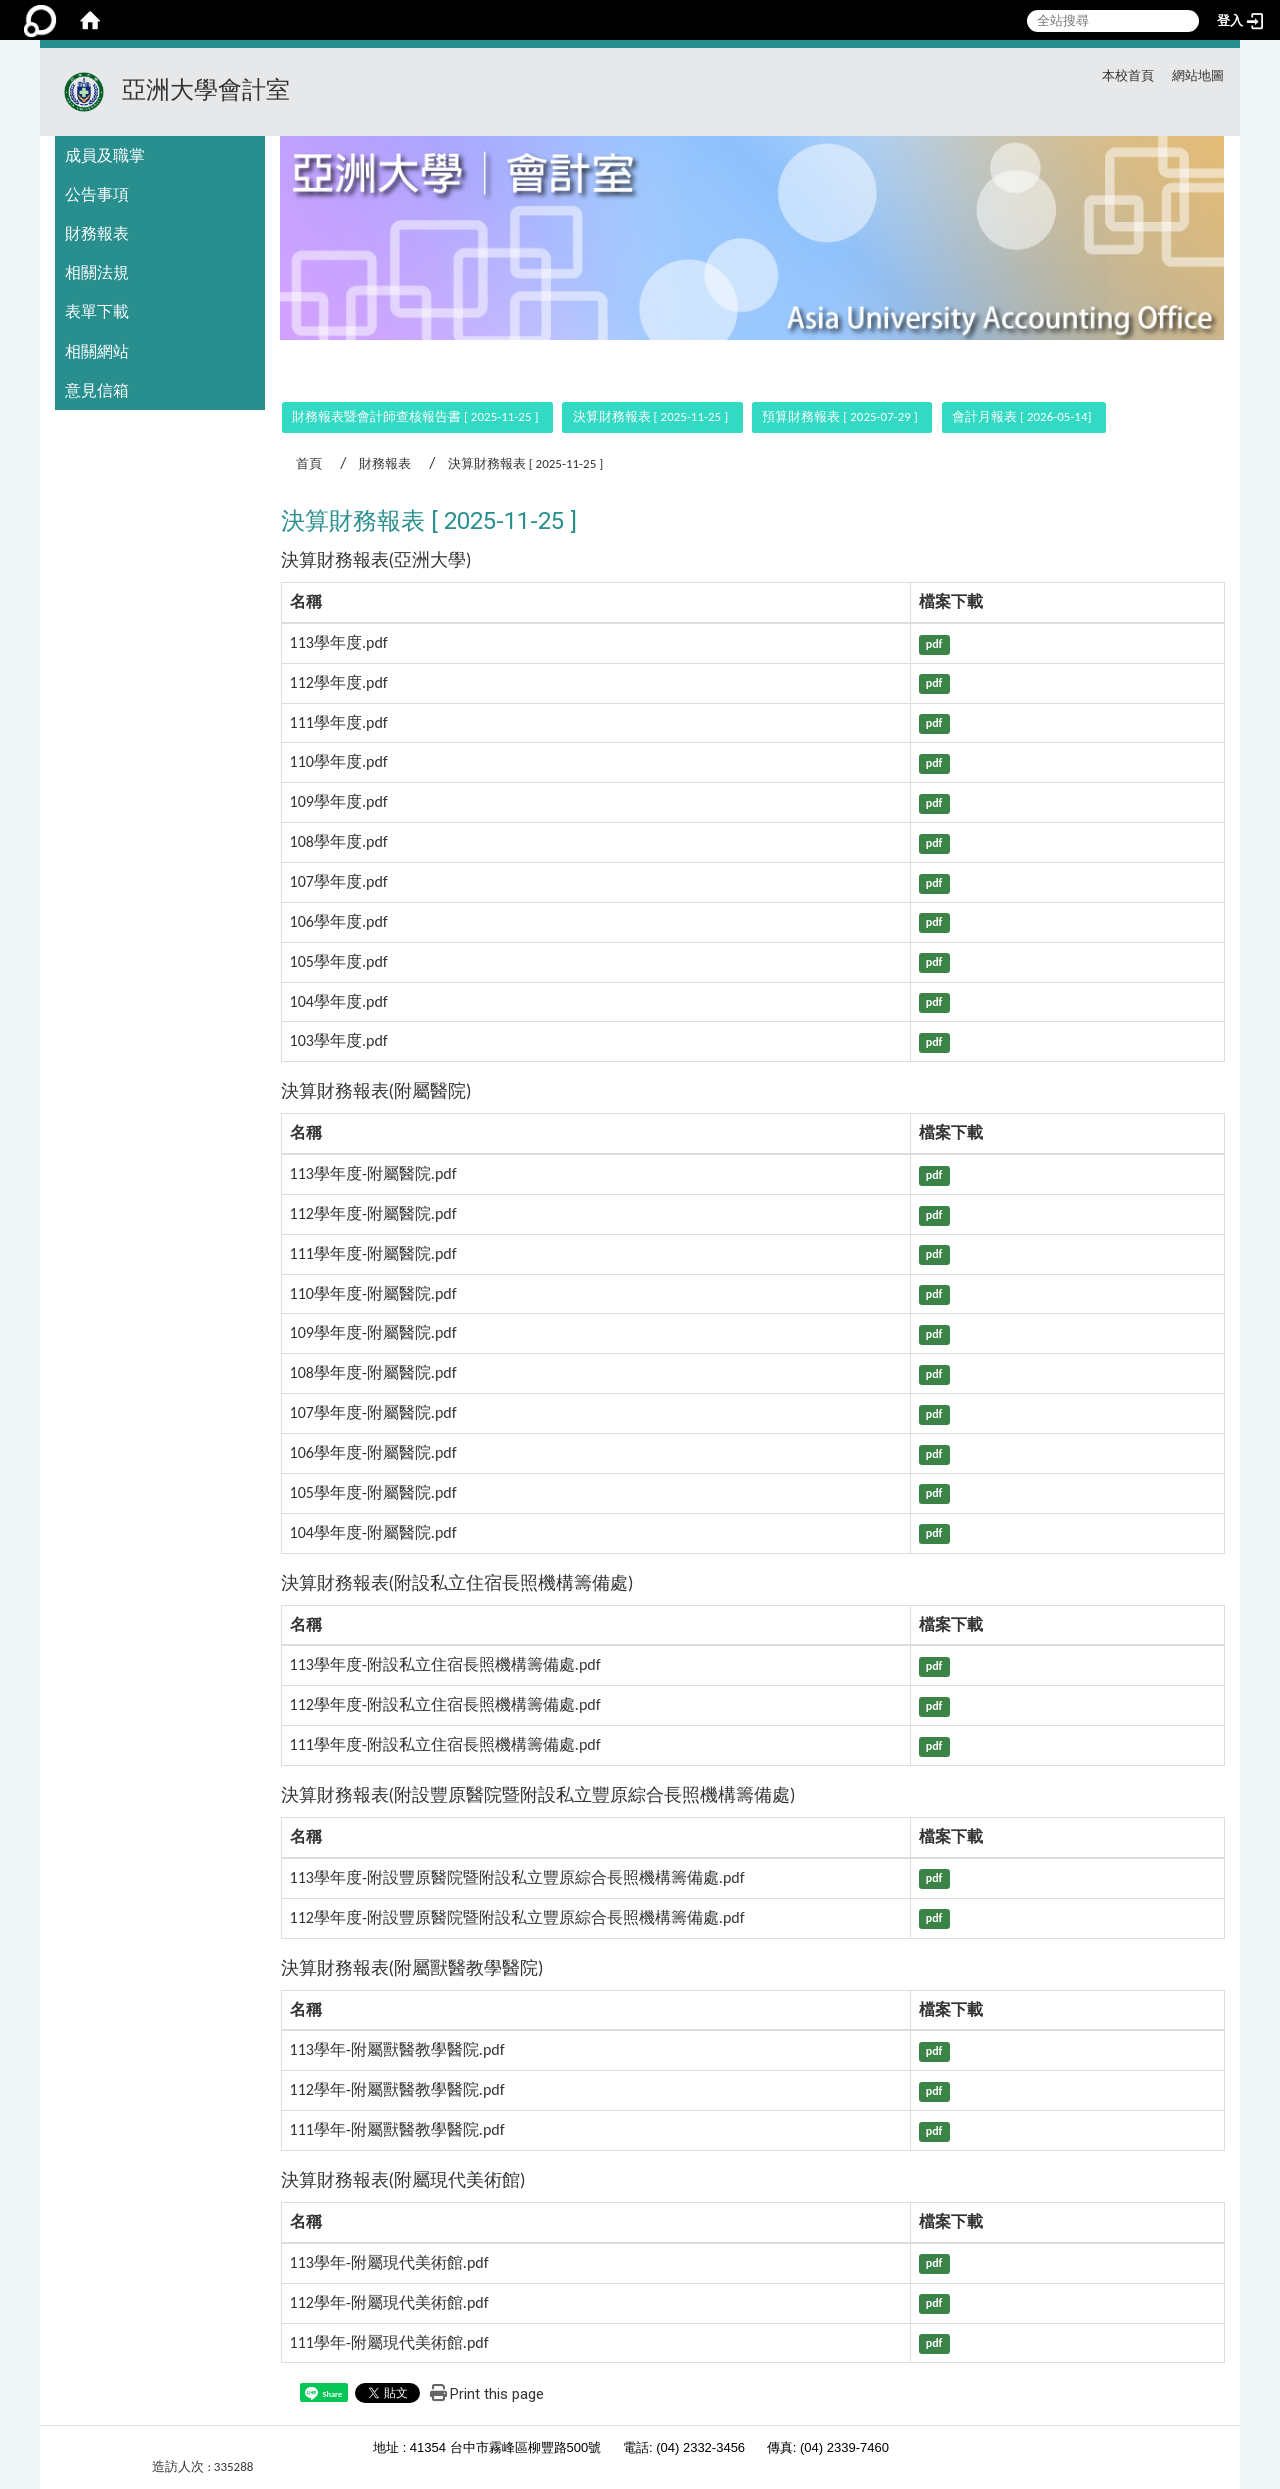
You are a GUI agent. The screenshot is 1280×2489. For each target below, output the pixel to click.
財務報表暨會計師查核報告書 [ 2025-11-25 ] (415, 416)
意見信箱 (97, 390)
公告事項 (97, 194)
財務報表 (97, 233)
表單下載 (97, 311)
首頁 (309, 463)
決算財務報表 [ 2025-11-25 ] (650, 416)
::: (1046, 72)
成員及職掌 (105, 155)
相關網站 (97, 351)
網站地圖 (1198, 75)
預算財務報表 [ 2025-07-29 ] (839, 416)
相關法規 (97, 272)
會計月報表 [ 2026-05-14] (1022, 416)
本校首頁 (1128, 75)
